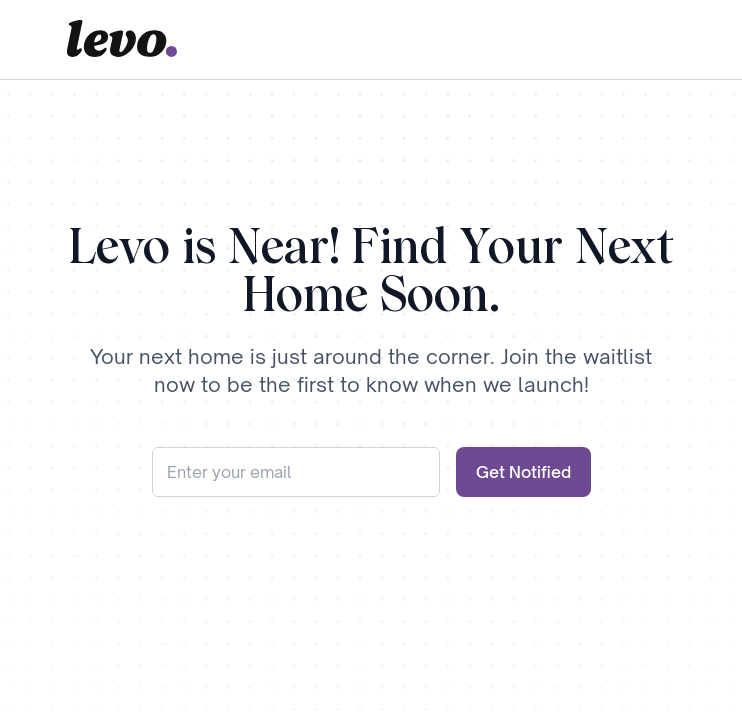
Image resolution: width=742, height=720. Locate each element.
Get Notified (523, 472)
